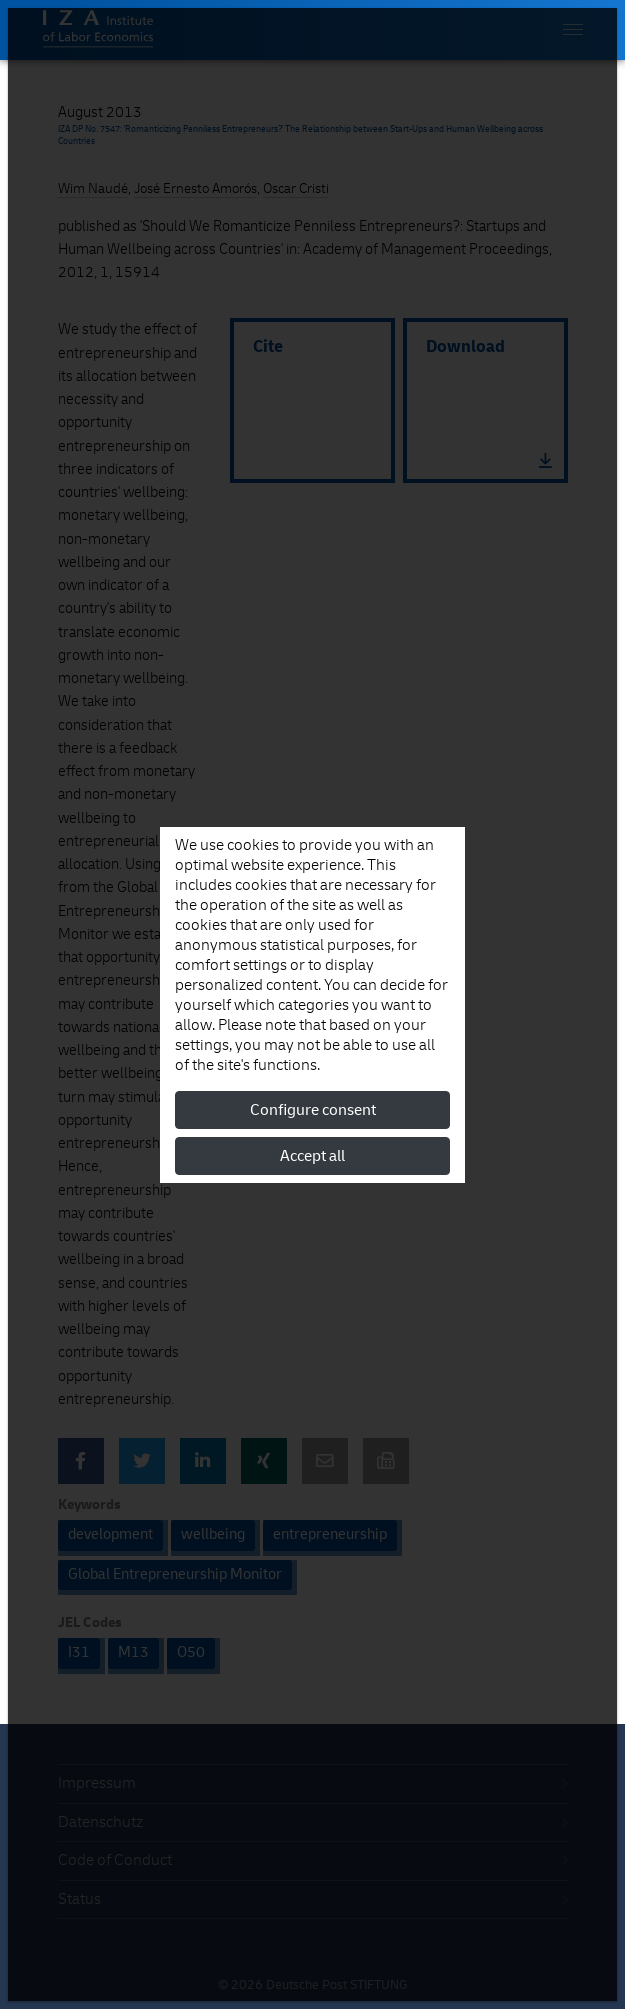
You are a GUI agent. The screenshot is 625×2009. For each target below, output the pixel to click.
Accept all (312, 1156)
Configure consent (313, 1110)
